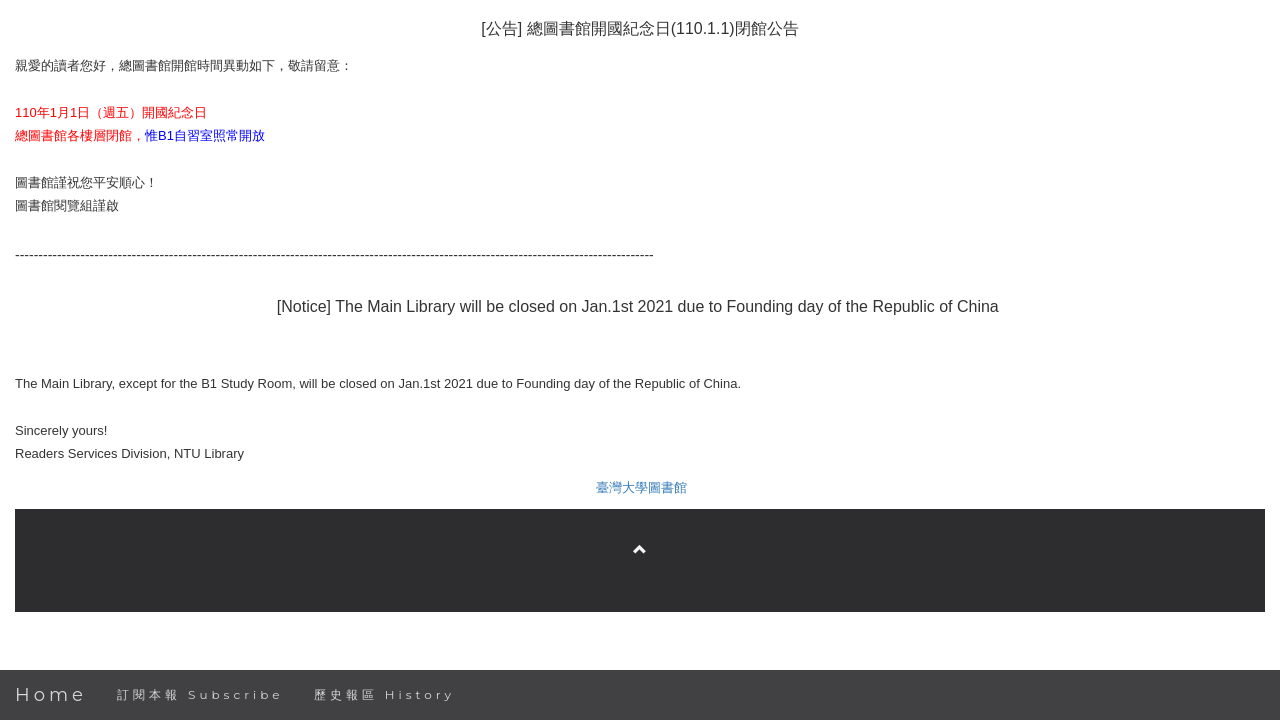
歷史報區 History (384, 694)
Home (51, 695)
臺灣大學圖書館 (641, 487)
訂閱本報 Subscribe (200, 694)
